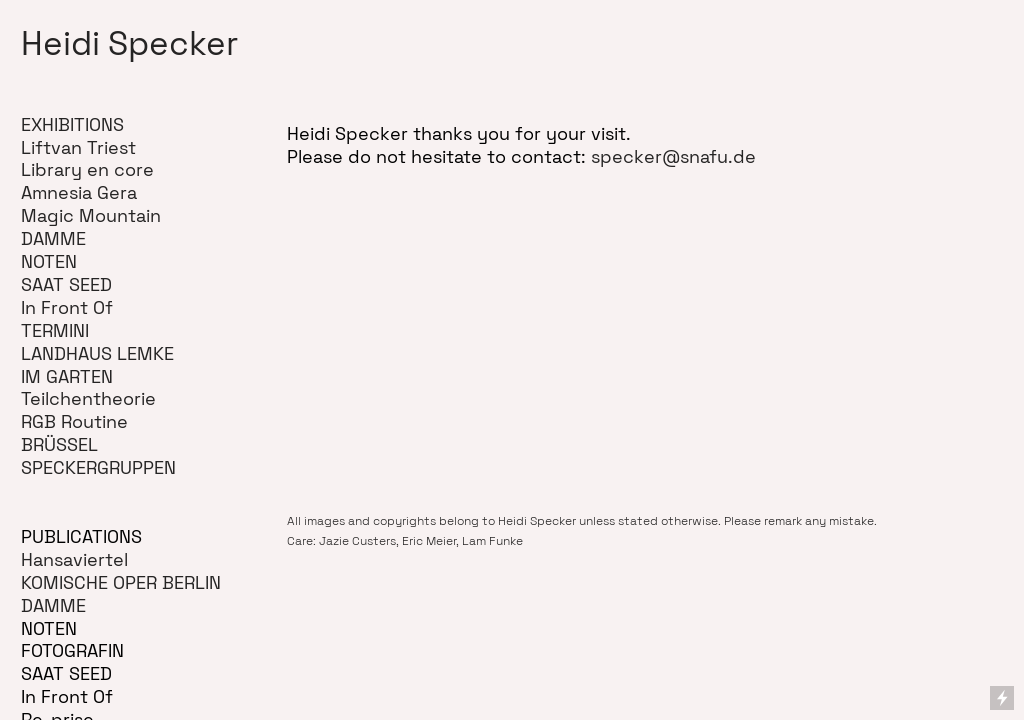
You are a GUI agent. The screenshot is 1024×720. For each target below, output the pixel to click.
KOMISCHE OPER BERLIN (121, 583)
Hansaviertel (74, 560)
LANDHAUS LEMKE (97, 354)
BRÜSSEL (59, 445)
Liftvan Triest (78, 148)
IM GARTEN (67, 377)
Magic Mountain (91, 216)
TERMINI (55, 331)
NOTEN (49, 262)
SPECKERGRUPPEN (98, 468)
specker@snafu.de (673, 157)
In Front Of (67, 308)
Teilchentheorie (88, 399)
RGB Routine (74, 422)
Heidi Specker (129, 43)
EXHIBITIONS (72, 125)
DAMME (53, 239)
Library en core (87, 170)
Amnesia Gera (79, 193)
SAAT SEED (66, 285)
